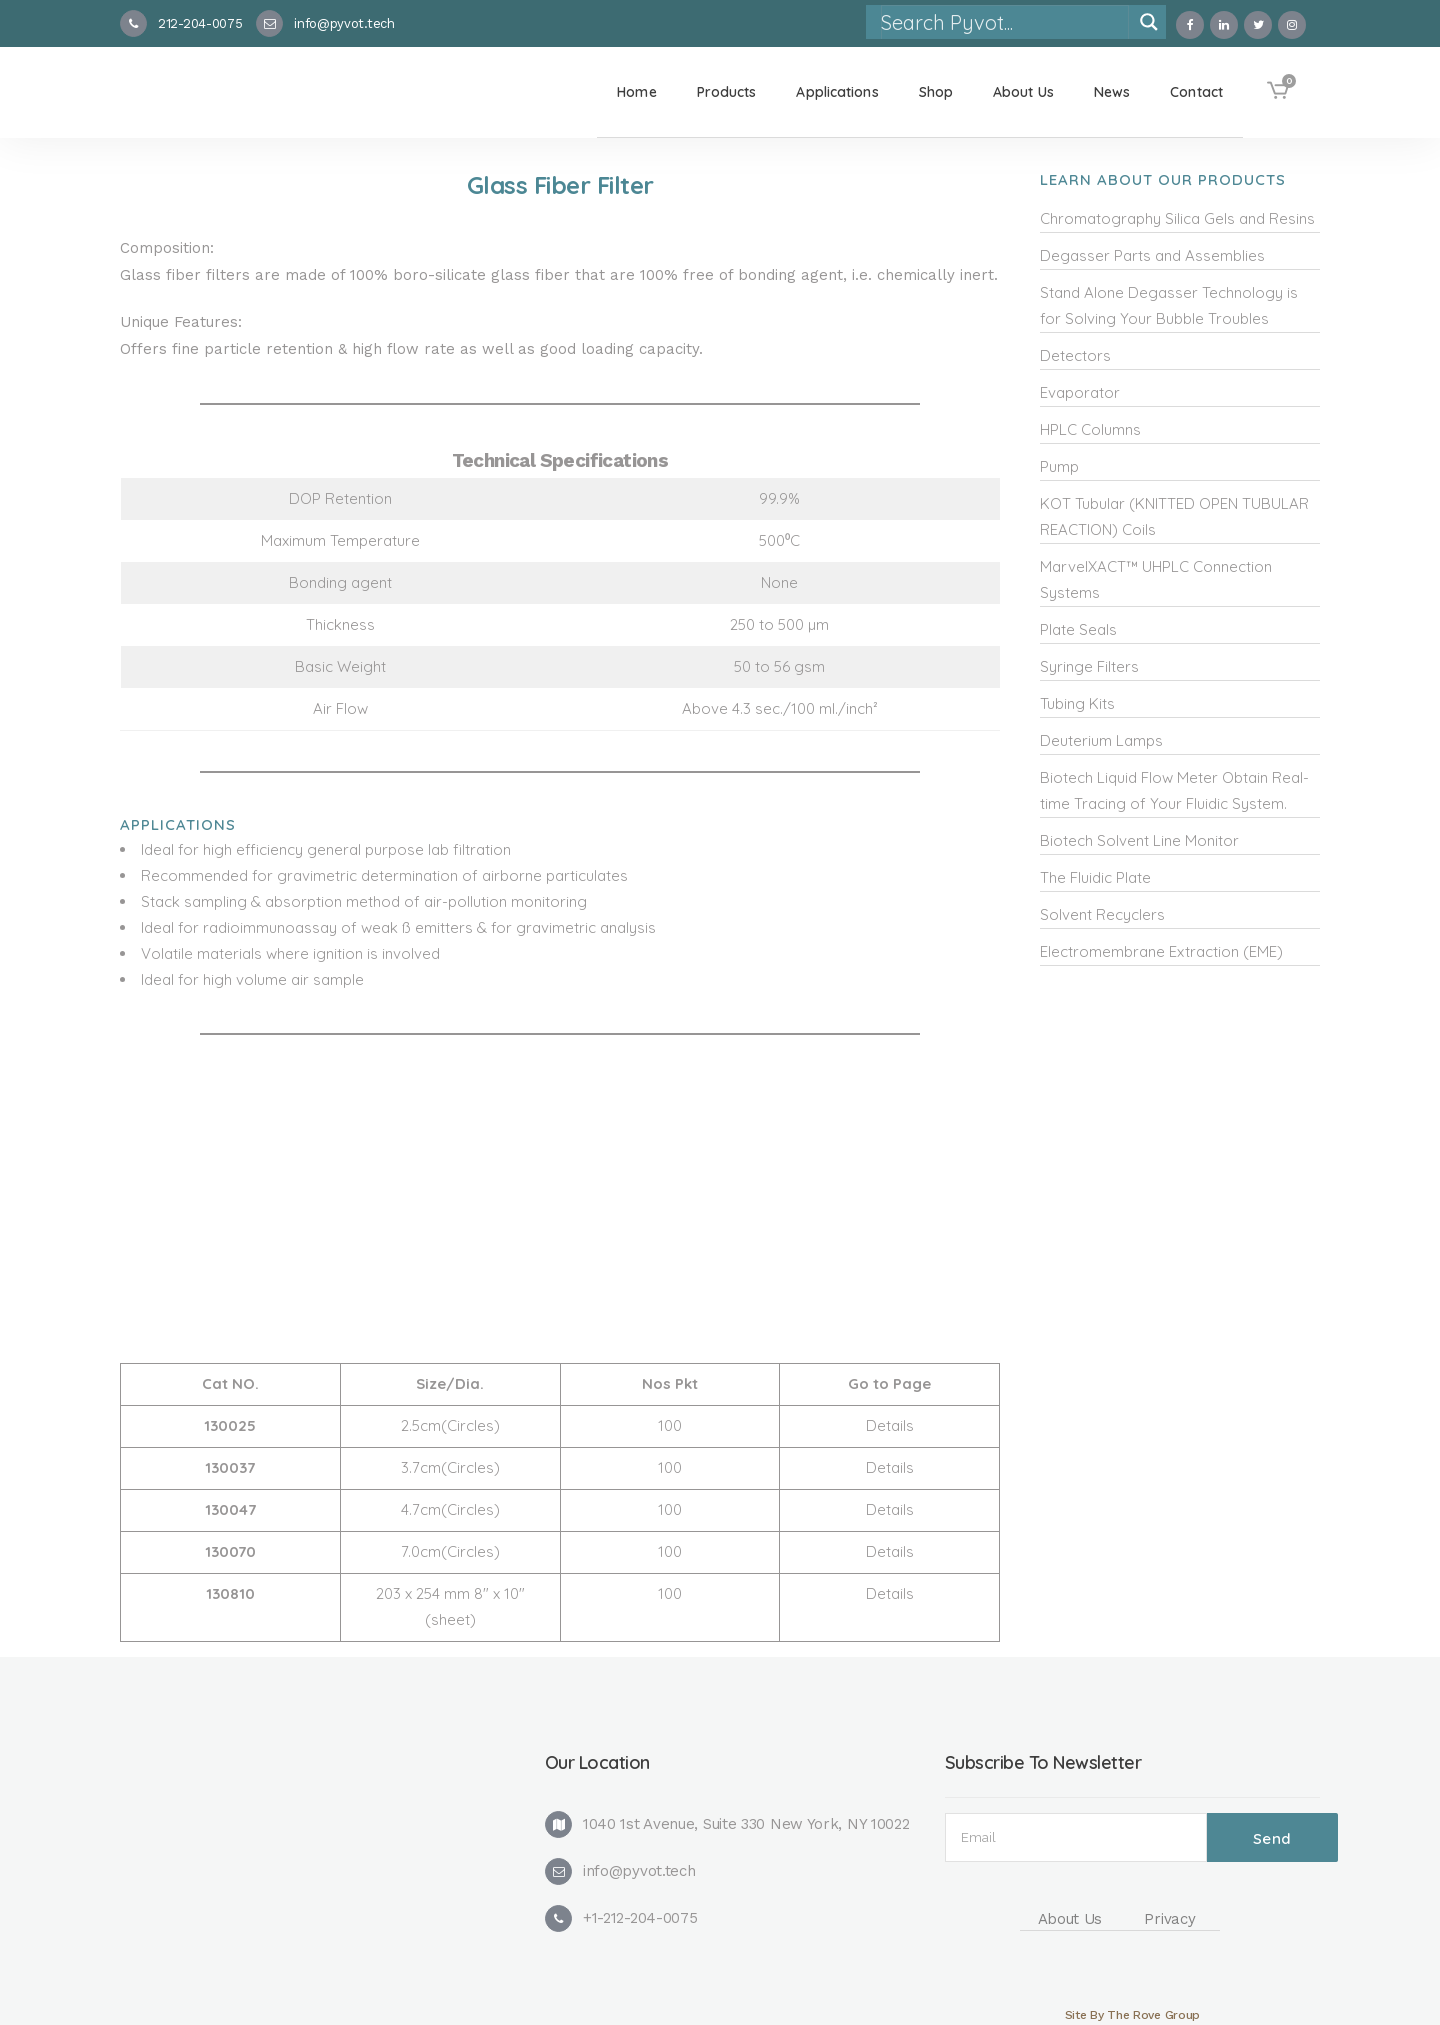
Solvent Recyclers (1102, 914)
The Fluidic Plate (1095, 877)
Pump (1059, 466)
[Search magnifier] (1149, 22)
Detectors (1075, 355)
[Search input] (1004, 22)
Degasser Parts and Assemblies (1152, 255)
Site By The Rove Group (1132, 2015)
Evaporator (1080, 392)
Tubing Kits (1077, 703)
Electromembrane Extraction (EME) (1161, 951)
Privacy (1169, 1919)
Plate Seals (1078, 629)
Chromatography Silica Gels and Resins (1177, 218)
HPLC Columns (1090, 429)
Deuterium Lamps (1101, 740)
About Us (1070, 1919)
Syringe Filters (1089, 666)
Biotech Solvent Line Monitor (1139, 840)
